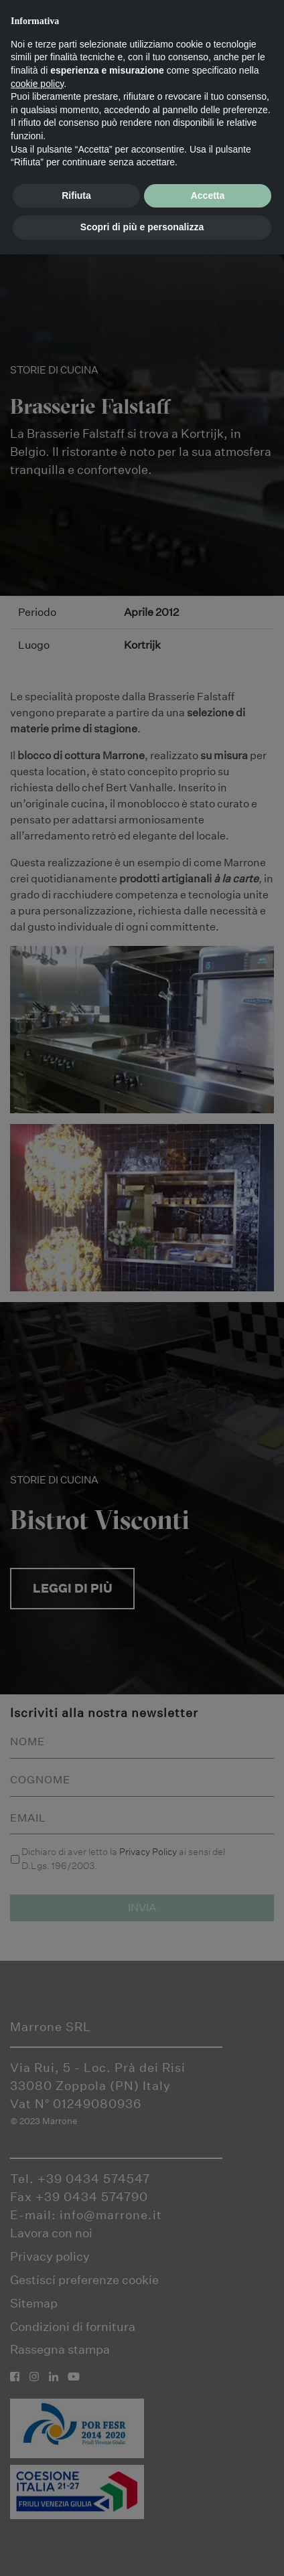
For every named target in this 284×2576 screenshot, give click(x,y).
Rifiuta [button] (76, 195)
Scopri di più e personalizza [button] (142, 227)
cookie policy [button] (37, 83)
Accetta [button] (208, 195)
